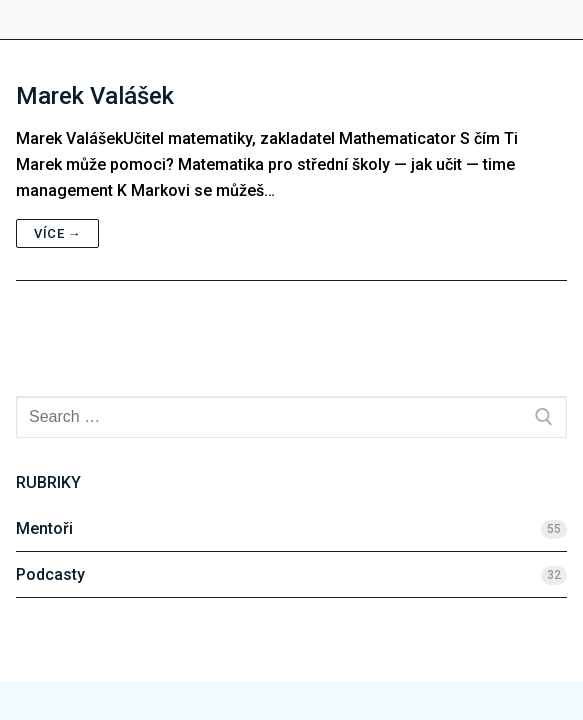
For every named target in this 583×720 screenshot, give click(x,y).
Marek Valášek (95, 96)
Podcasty (50, 574)
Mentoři (44, 528)
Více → (57, 233)
